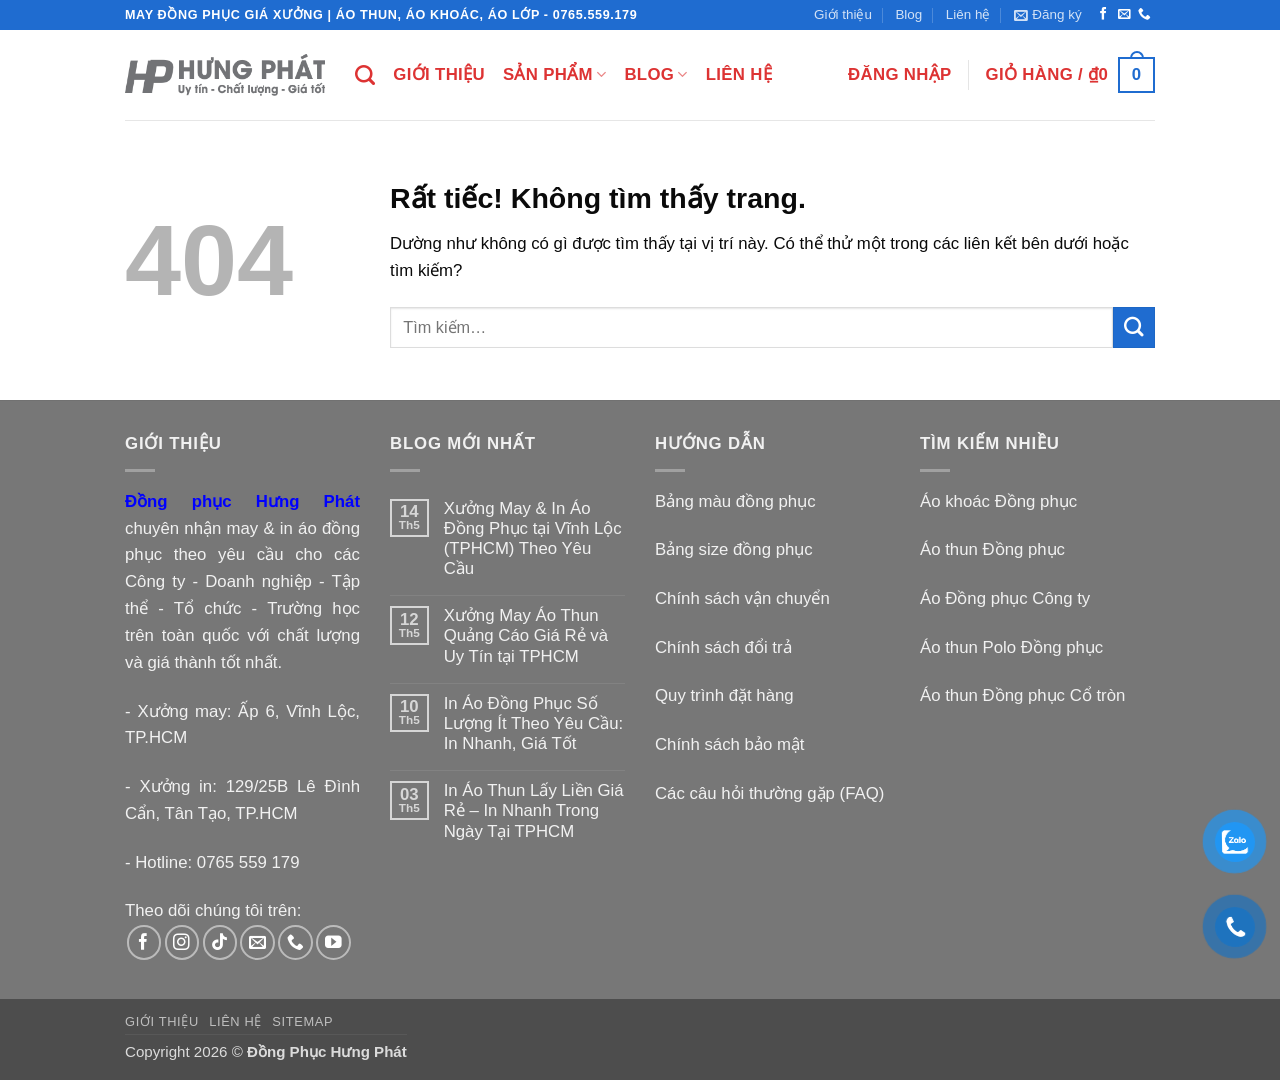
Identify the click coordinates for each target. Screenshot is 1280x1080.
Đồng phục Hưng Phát (242, 501)
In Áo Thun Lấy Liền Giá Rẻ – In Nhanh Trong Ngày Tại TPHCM (534, 810)
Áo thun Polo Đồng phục (1011, 647)
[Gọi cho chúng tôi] (1144, 15)
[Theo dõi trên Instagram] (182, 942)
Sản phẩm (554, 75)
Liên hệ (968, 14)
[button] (1048, 15)
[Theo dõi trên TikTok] (220, 942)
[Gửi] (1134, 327)
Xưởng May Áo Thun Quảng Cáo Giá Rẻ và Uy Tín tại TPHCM (526, 635)
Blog (908, 14)
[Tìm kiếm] (365, 75)
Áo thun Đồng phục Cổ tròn (1022, 695)
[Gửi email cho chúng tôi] (1124, 15)
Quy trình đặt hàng (724, 695)
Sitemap (302, 1021)
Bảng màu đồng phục (735, 501)
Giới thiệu (843, 14)
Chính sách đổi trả (723, 647)
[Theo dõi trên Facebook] (1103, 15)
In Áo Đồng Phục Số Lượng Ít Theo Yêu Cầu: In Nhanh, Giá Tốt (534, 723)
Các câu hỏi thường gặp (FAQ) (769, 793)
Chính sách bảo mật (730, 744)
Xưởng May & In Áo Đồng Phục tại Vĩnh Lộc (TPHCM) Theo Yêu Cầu (533, 538)
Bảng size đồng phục (734, 549)
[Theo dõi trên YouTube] (333, 942)
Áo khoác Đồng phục (998, 501)
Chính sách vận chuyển (742, 598)
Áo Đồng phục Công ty (1005, 598)
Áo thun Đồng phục (992, 549)
